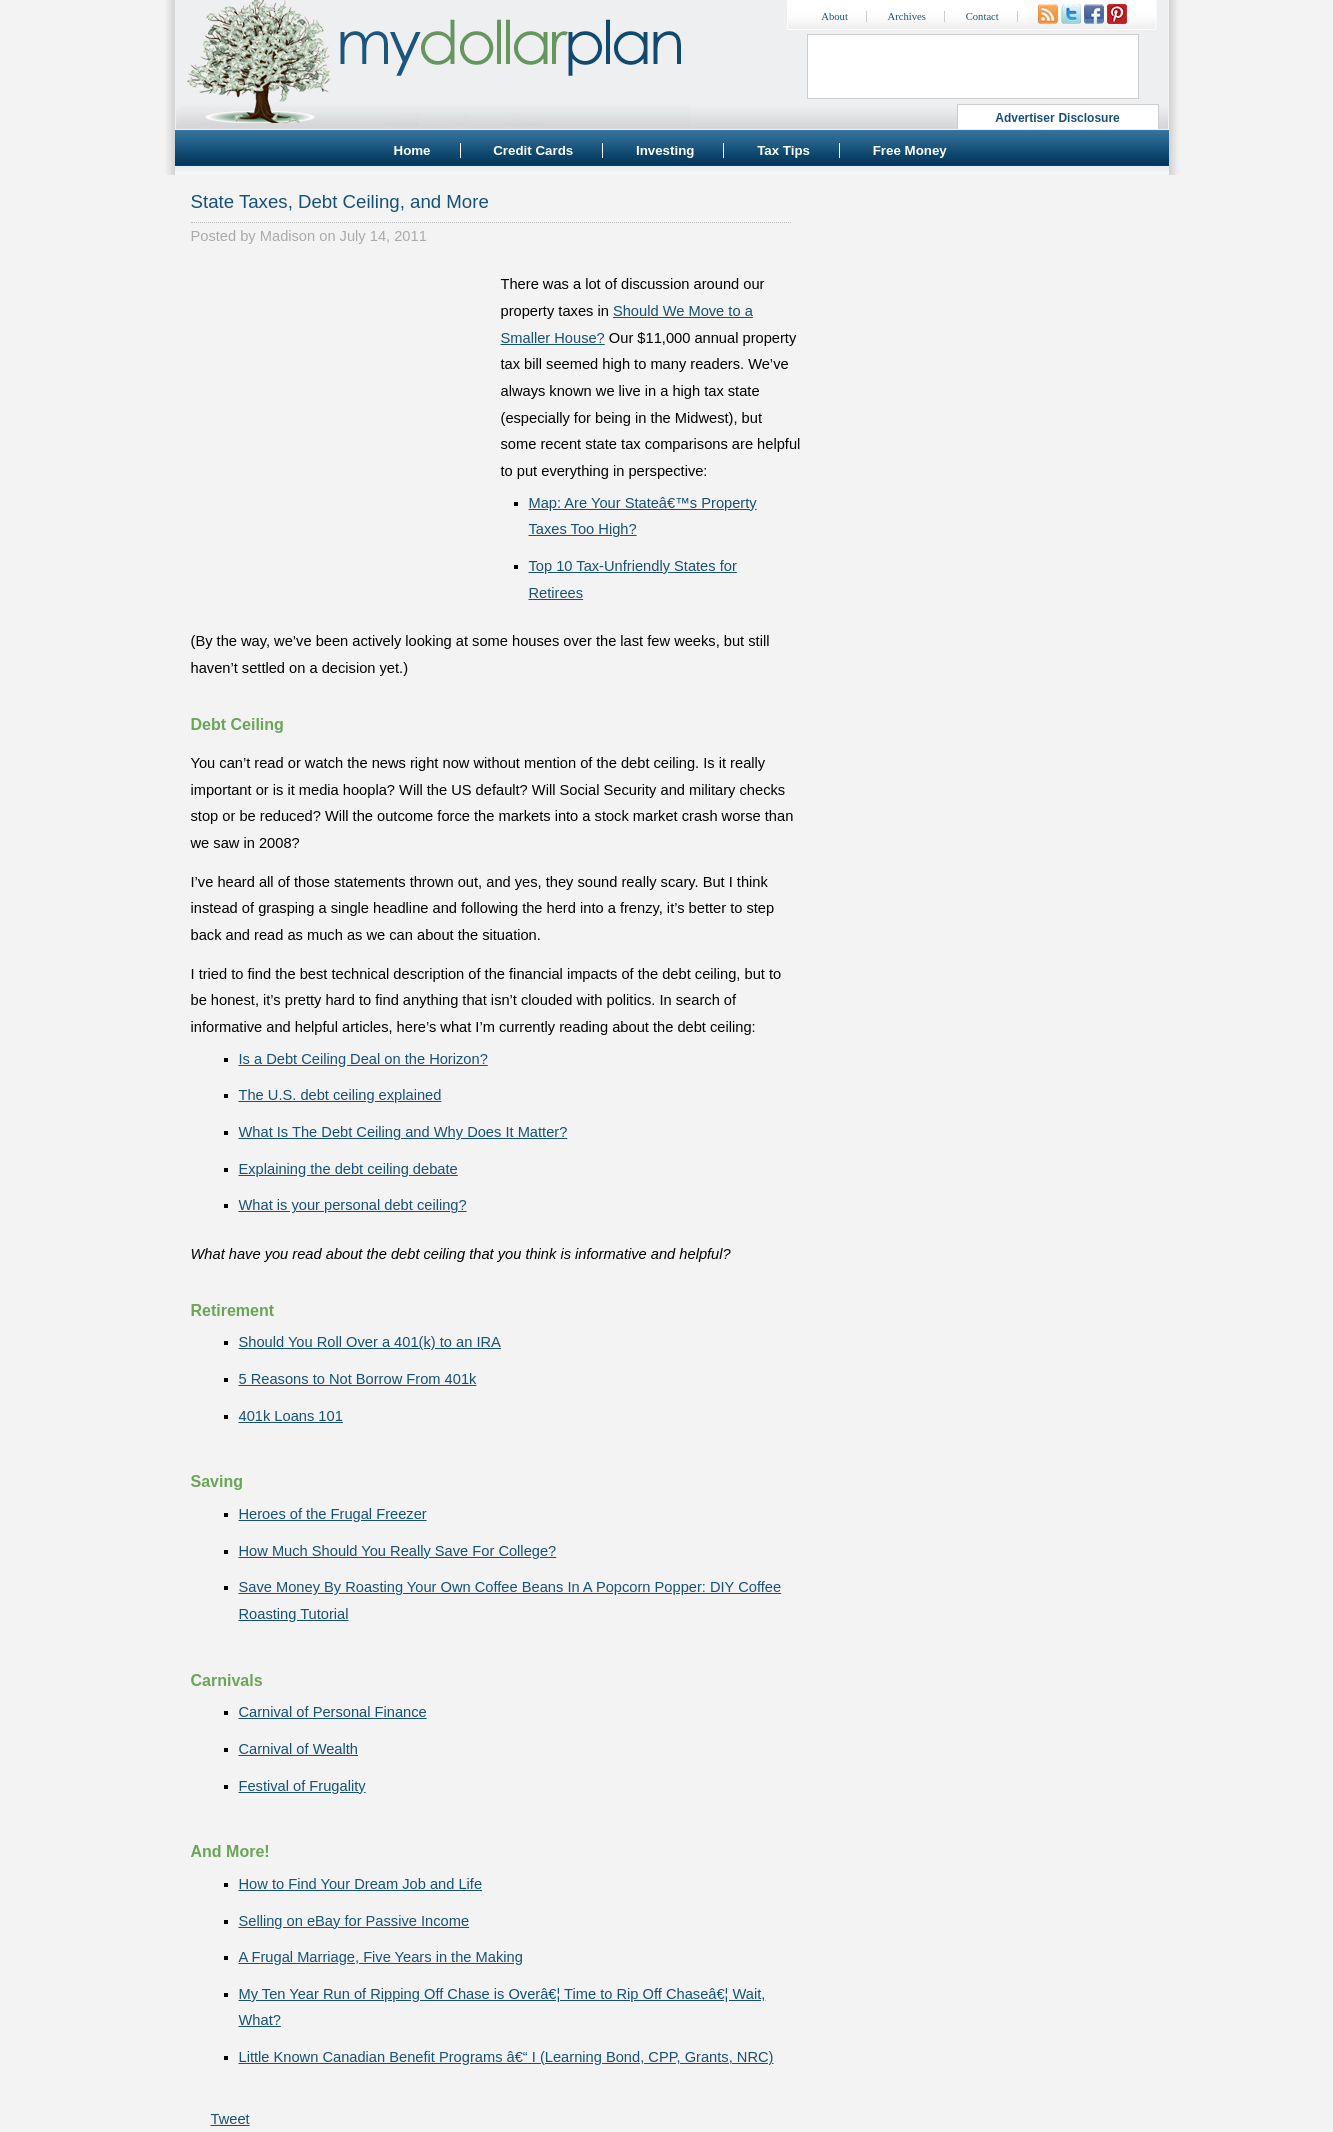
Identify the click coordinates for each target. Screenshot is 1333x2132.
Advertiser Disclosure (1057, 118)
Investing (665, 150)
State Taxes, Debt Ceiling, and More (340, 201)
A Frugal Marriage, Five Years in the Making (381, 1957)
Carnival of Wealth (298, 1749)
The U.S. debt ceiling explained (340, 1095)
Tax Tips (783, 150)
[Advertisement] (341, 396)
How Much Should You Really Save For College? (398, 1551)
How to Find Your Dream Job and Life (361, 1884)
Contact (982, 16)
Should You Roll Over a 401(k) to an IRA (370, 1342)
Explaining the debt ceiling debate (348, 1169)
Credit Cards (533, 150)
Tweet (230, 2119)
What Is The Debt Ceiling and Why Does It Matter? (403, 1132)
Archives (907, 16)
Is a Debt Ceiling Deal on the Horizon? (363, 1059)
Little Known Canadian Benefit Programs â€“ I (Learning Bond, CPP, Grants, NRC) (506, 2057)
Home (412, 150)
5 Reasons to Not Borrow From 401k (358, 1379)
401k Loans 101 (291, 1416)
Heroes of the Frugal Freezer (333, 1514)
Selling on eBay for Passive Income (354, 1921)
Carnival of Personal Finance (333, 1712)
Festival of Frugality (302, 1786)
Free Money (910, 150)
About (834, 16)
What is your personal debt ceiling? (353, 1205)
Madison (287, 236)
